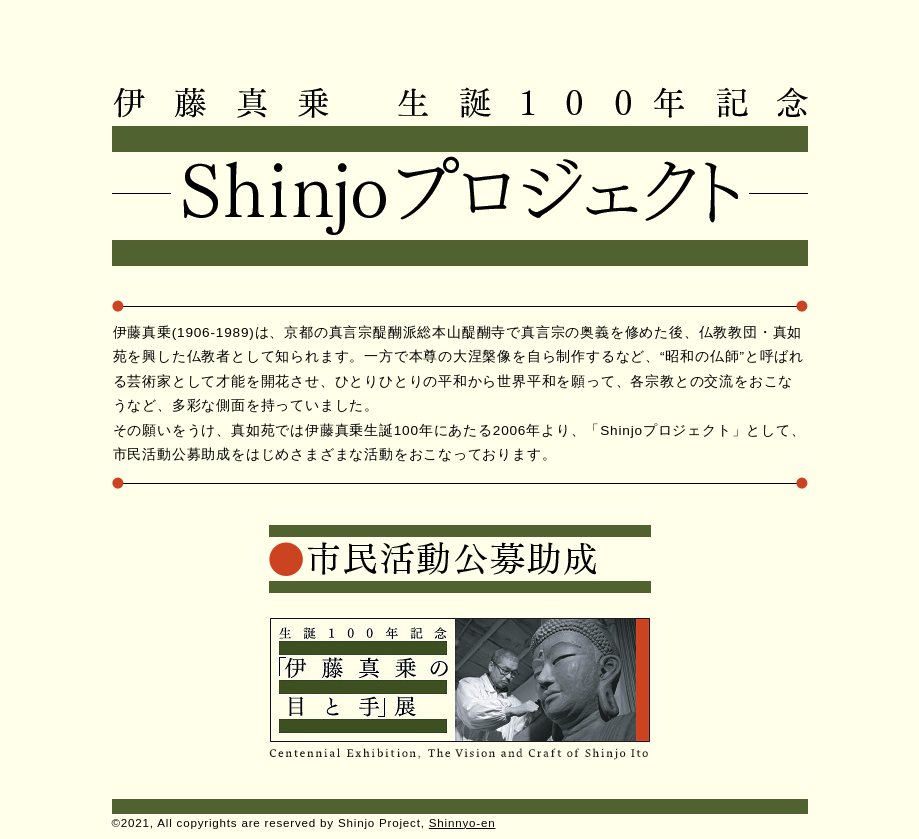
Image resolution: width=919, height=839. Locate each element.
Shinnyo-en (462, 822)
